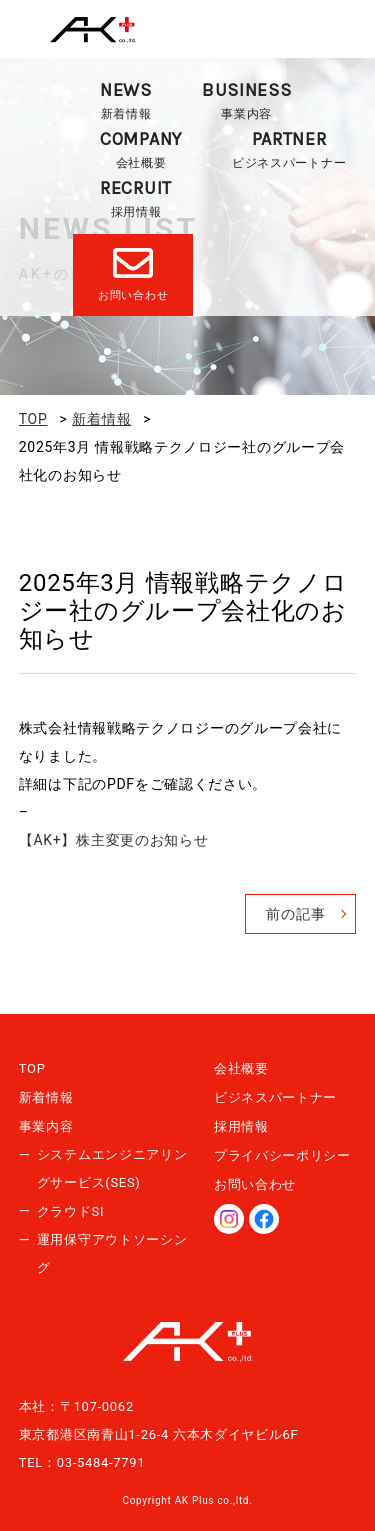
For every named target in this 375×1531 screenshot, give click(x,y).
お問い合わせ (255, 1184)
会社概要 (141, 148)
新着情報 (126, 99)
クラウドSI (70, 1211)
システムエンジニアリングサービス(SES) (112, 1168)
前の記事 (295, 914)
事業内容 (247, 99)
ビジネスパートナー (289, 148)
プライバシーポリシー (282, 1155)
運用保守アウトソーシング (112, 1253)
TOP (32, 1068)
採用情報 (136, 197)
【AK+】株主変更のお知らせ (114, 840)
